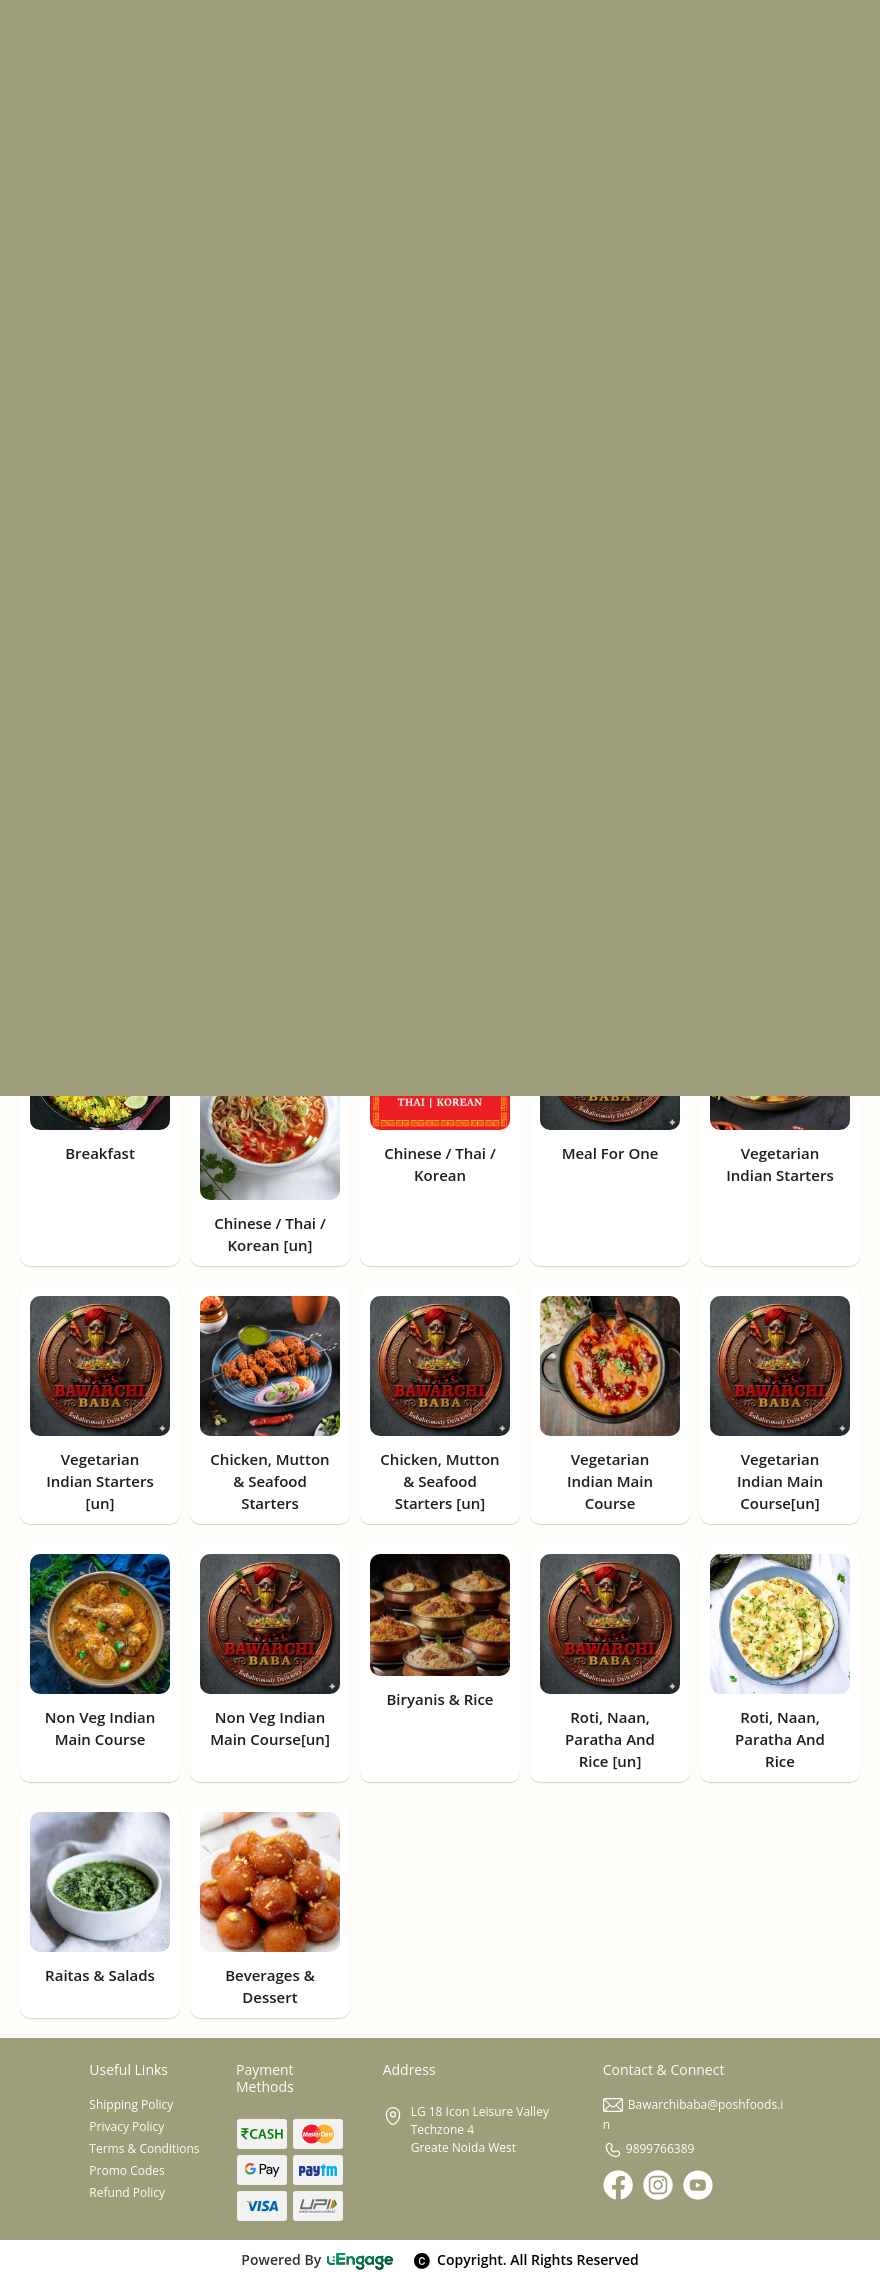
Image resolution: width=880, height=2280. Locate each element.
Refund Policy (127, 2192)
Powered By (317, 2259)
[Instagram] (658, 2185)
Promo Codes (126, 2170)
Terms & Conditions (144, 2148)
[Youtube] (698, 2185)
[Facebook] (618, 2185)
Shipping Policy (131, 2104)
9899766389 (649, 2148)
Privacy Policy (126, 2126)
